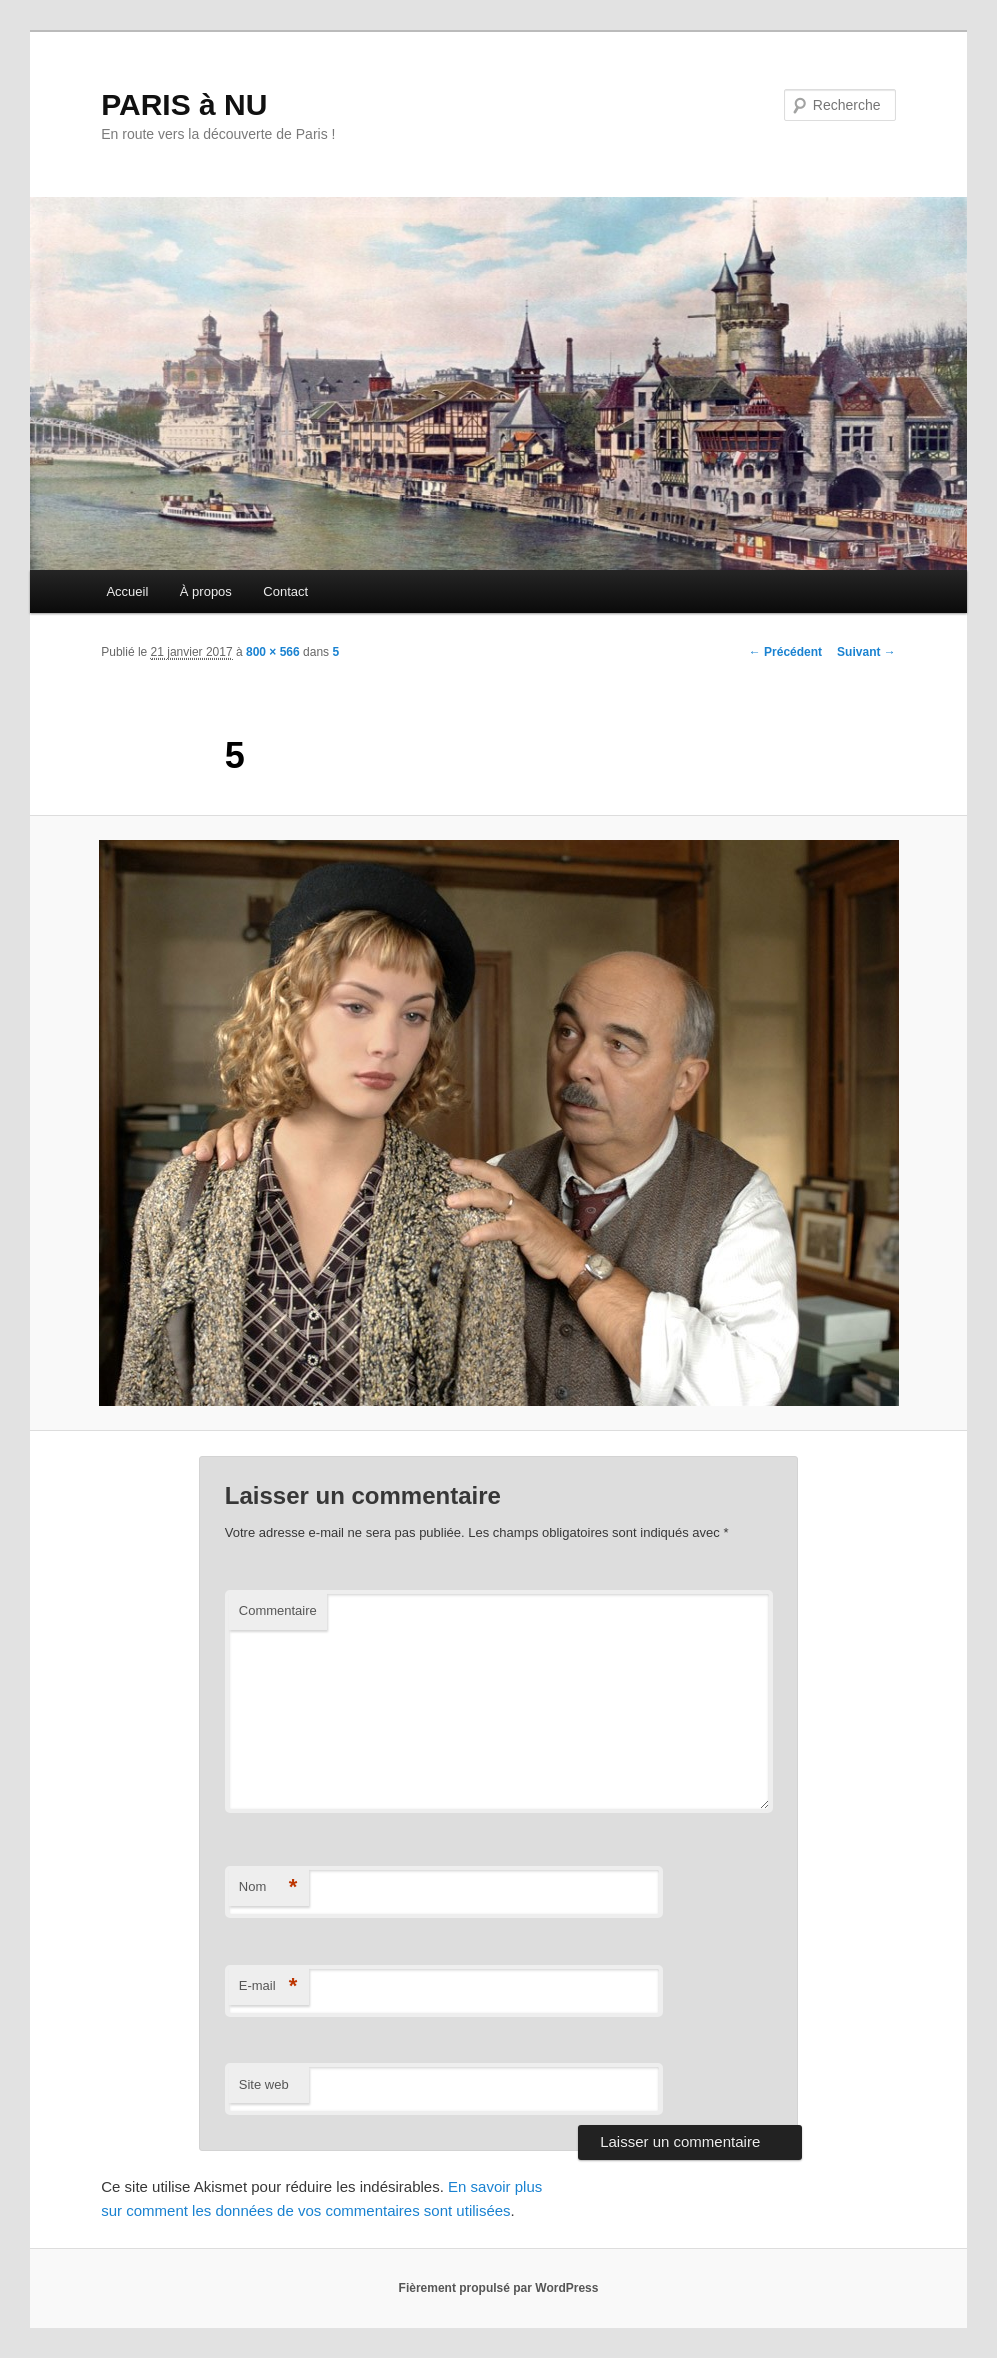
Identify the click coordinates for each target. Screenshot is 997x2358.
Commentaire (278, 1610)
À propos (206, 591)
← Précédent (785, 652)
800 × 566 (273, 652)
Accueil (127, 591)
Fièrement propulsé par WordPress (499, 2288)
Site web (264, 2084)
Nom (268, 1887)
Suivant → (866, 652)
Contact (285, 591)
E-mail (268, 1986)
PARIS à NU (184, 104)
